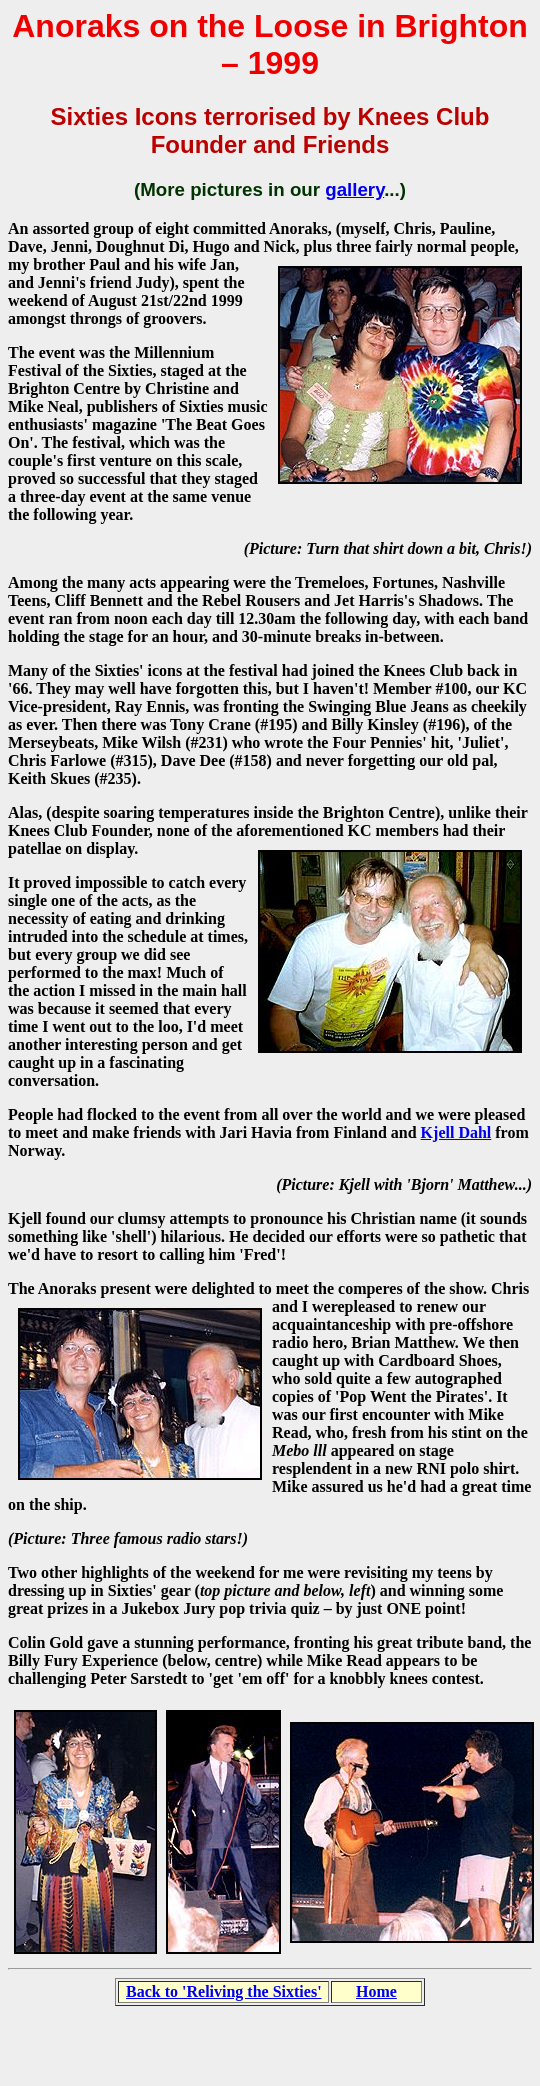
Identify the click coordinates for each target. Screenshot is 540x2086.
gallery (354, 189)
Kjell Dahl (456, 1132)
